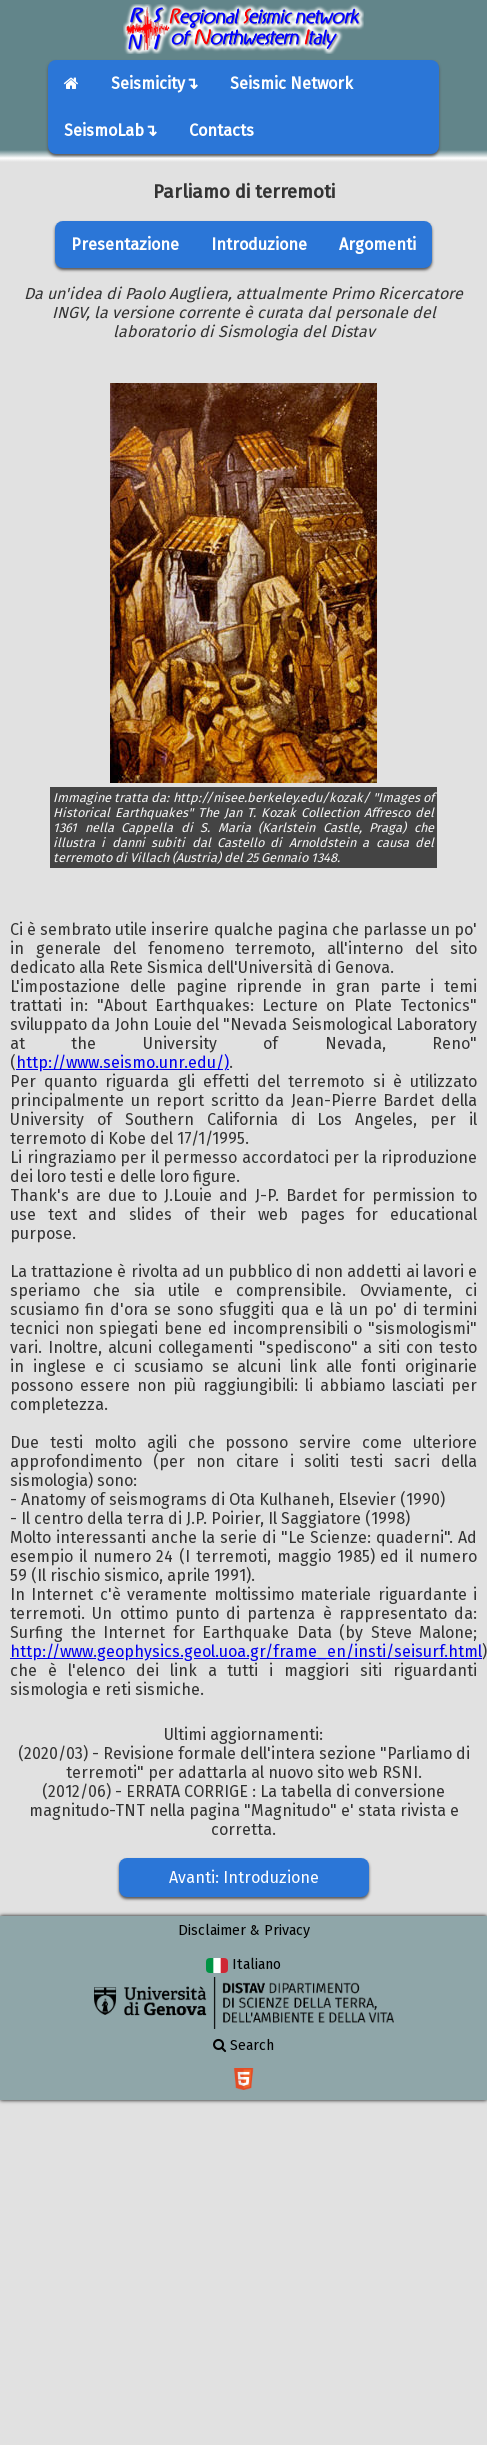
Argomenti (377, 244)
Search (243, 2045)
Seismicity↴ (154, 83)
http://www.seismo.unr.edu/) (122, 1062)
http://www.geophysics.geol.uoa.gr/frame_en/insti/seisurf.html (246, 1651)
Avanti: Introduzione (244, 1877)
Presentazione (125, 244)
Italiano (243, 1964)
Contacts (221, 130)
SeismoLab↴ (110, 130)
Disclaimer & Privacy (244, 1930)
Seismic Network (291, 83)
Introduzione (259, 244)
